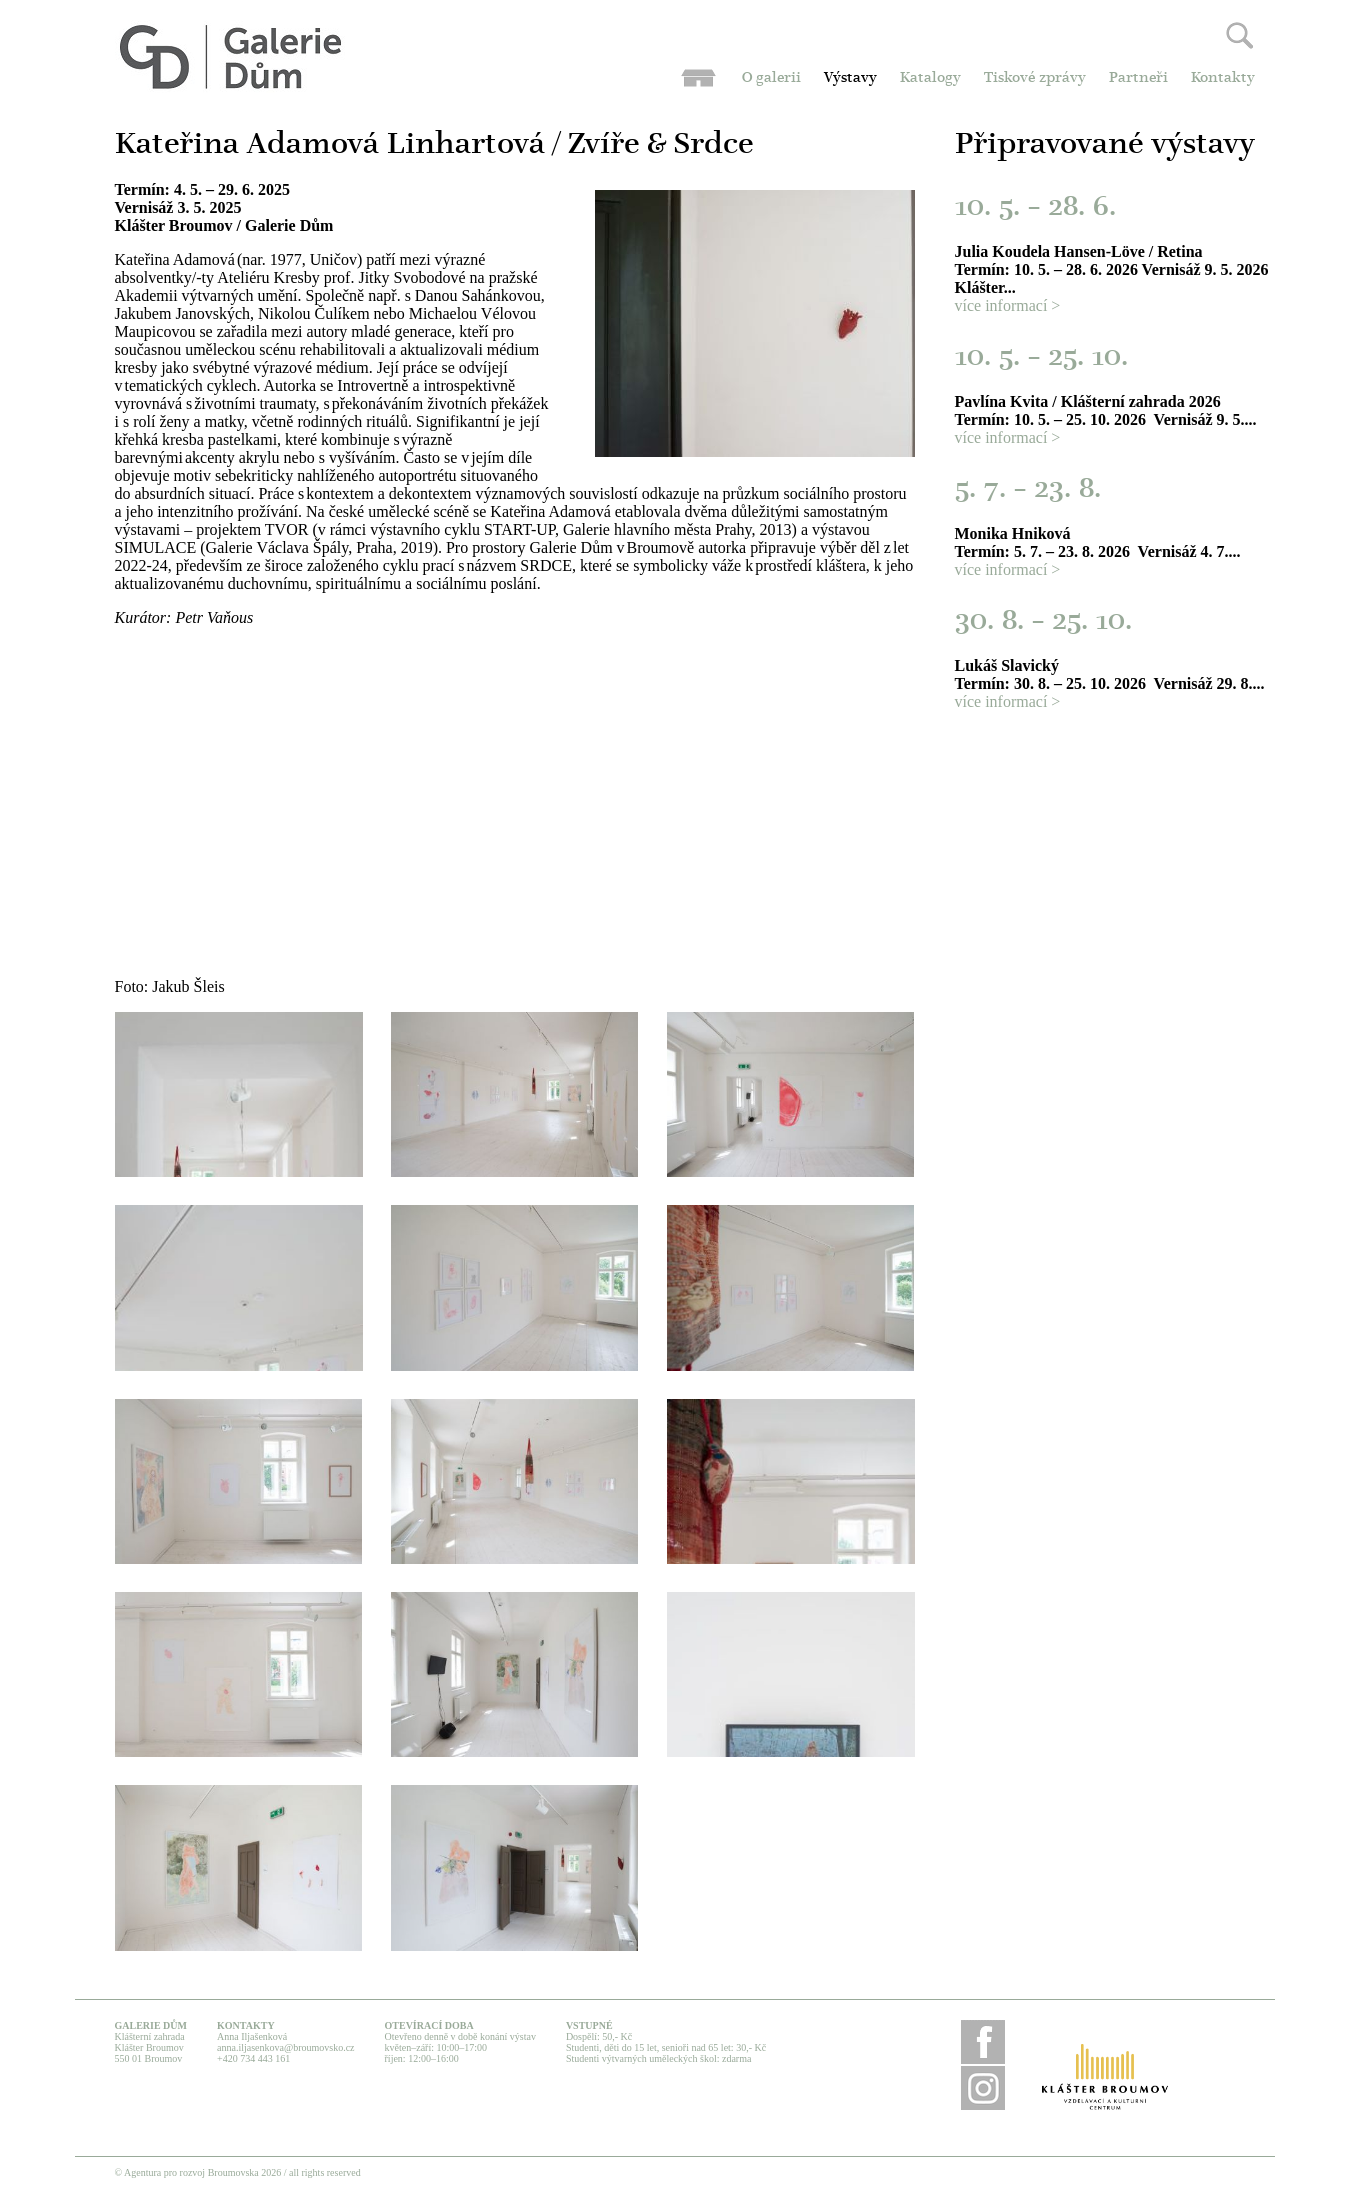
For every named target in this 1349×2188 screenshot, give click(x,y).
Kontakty (1223, 78)
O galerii (771, 78)
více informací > (1008, 305)
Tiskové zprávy (1035, 78)
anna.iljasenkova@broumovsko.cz (286, 2047)
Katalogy (930, 78)
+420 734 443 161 (253, 2058)
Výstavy (850, 78)
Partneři (1138, 78)
